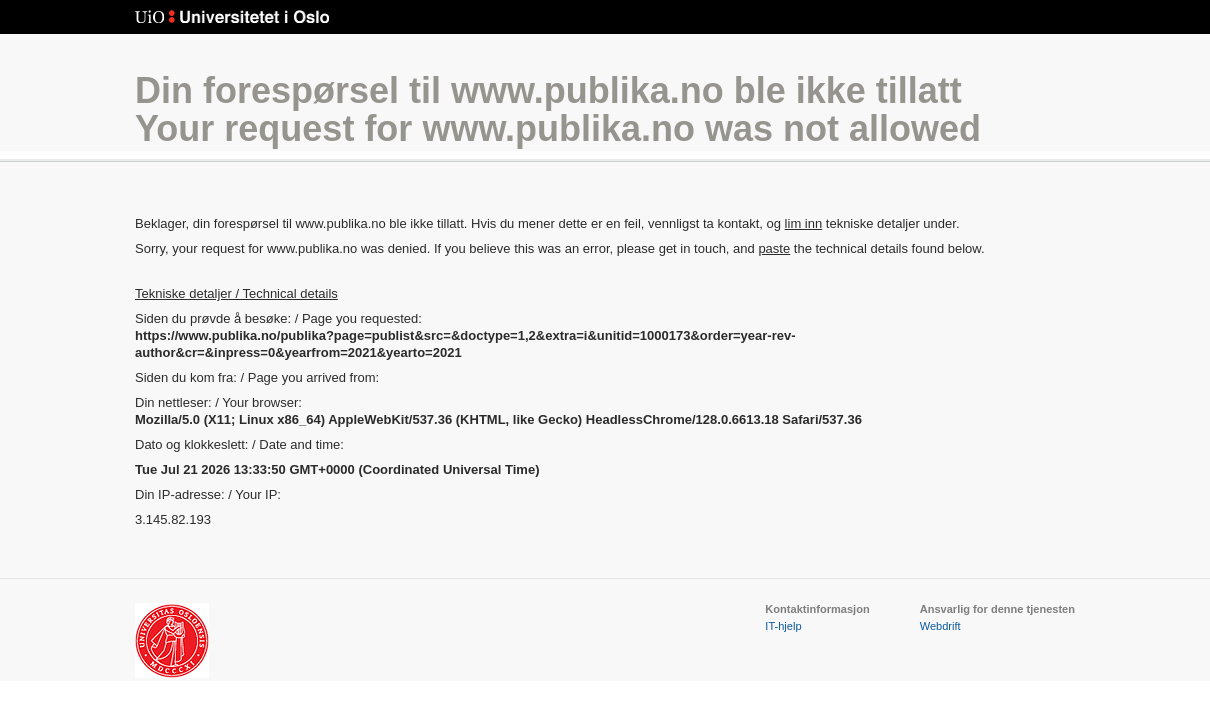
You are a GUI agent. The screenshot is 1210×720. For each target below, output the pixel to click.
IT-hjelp (783, 626)
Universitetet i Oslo (232, 17)
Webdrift (940, 626)
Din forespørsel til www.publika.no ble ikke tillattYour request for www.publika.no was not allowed (558, 109)
